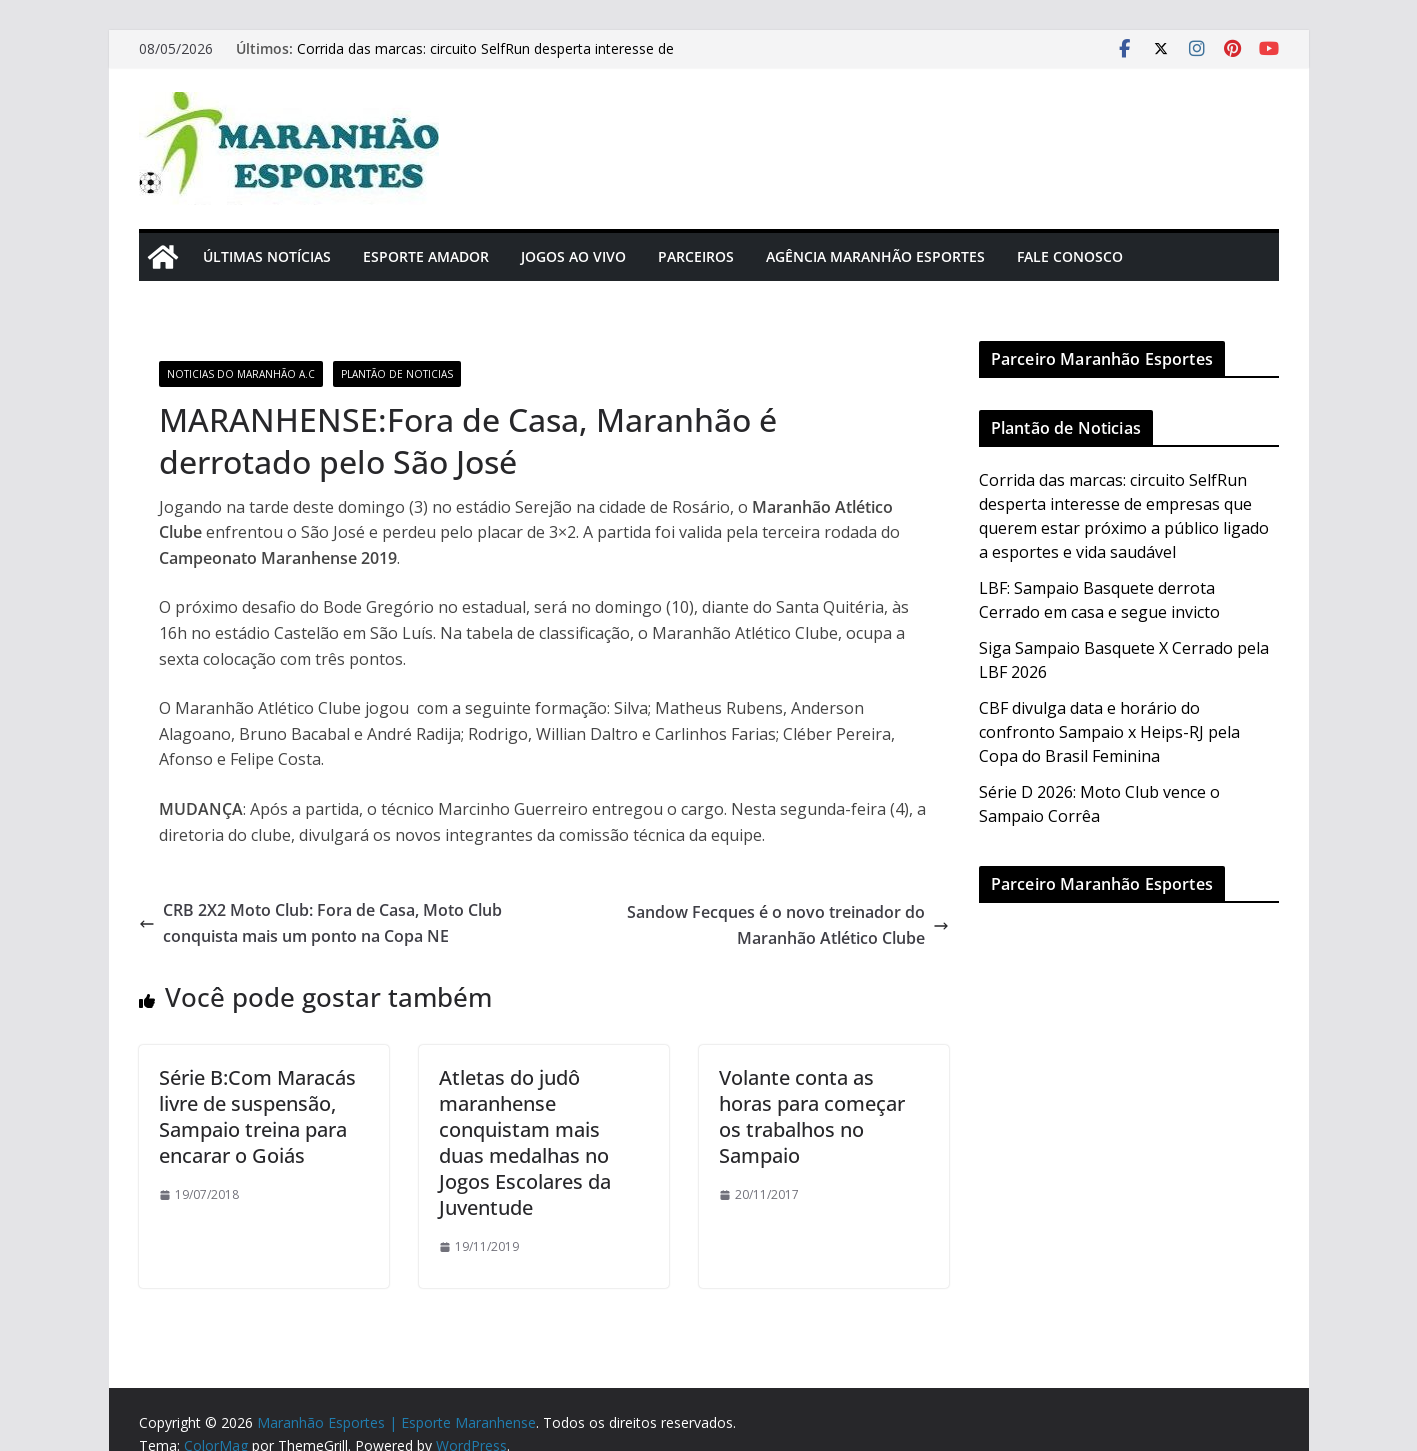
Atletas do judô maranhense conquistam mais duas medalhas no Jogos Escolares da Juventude (525, 1142)
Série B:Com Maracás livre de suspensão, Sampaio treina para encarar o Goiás (257, 1116)
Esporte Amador (426, 256)
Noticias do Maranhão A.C (241, 374)
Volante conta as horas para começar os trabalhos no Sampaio (812, 1116)
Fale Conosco (1070, 256)
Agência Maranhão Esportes (875, 256)
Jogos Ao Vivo (573, 256)
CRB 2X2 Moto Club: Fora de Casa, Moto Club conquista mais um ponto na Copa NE (320, 923)
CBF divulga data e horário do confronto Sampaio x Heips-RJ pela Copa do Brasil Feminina (1109, 732)
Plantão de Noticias (397, 374)
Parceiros (696, 256)
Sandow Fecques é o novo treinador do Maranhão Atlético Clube (788, 925)
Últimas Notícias (267, 256)
